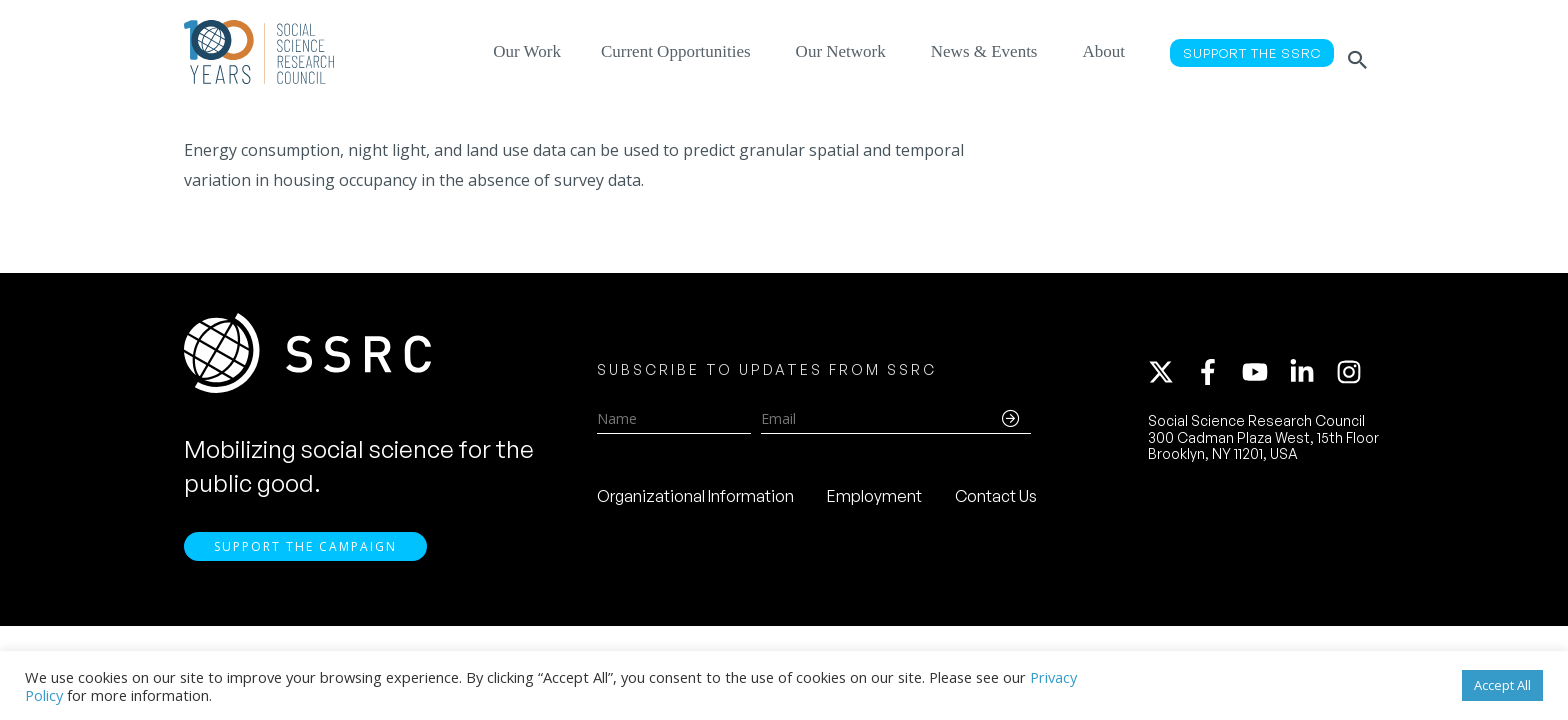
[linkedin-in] (1311, 377)
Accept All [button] (1502, 685)
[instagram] (1353, 377)
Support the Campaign (305, 557)
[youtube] (1264, 377)
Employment (874, 501)
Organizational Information (695, 501)
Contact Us (996, 501)
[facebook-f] (1217, 377)
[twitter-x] (1170, 377)
